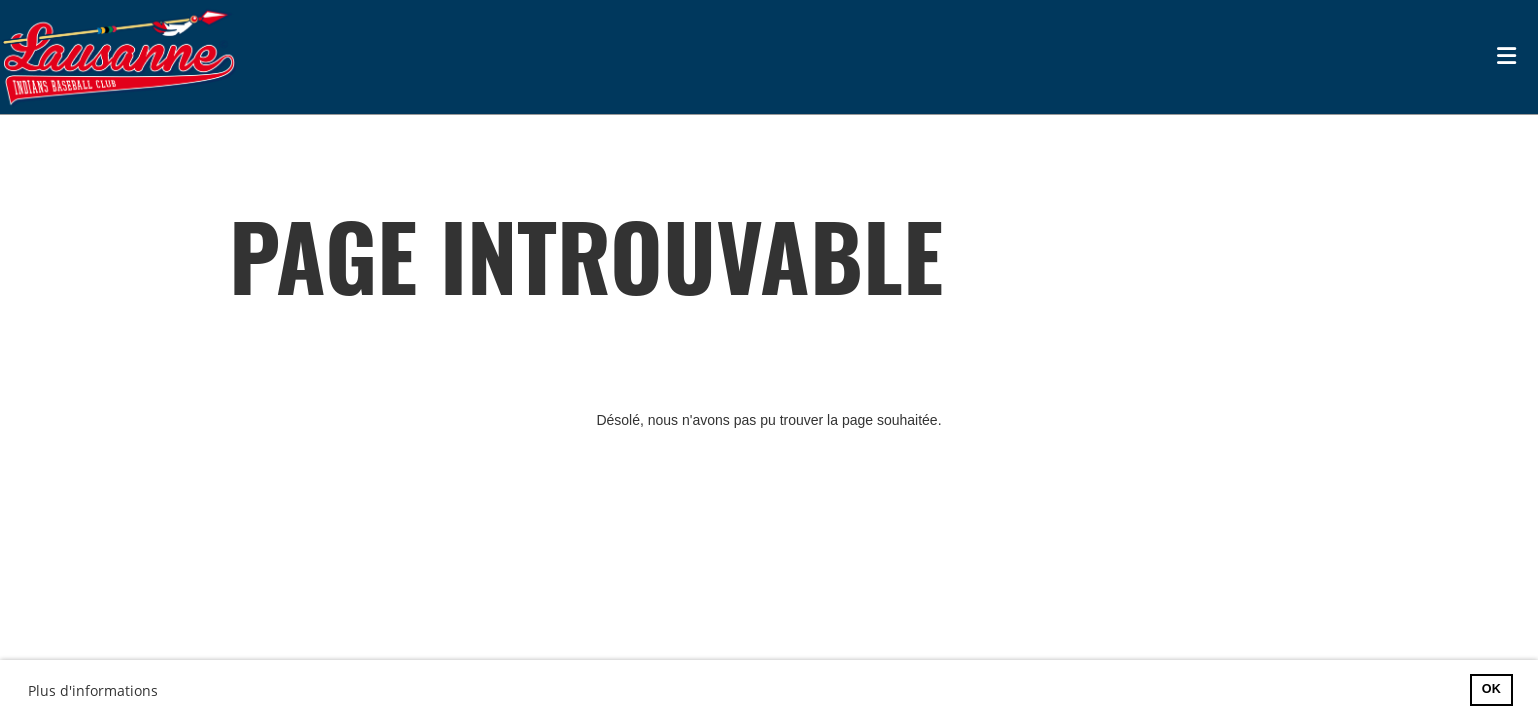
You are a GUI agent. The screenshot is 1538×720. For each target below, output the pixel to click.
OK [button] (1491, 689)
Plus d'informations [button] (93, 690)
